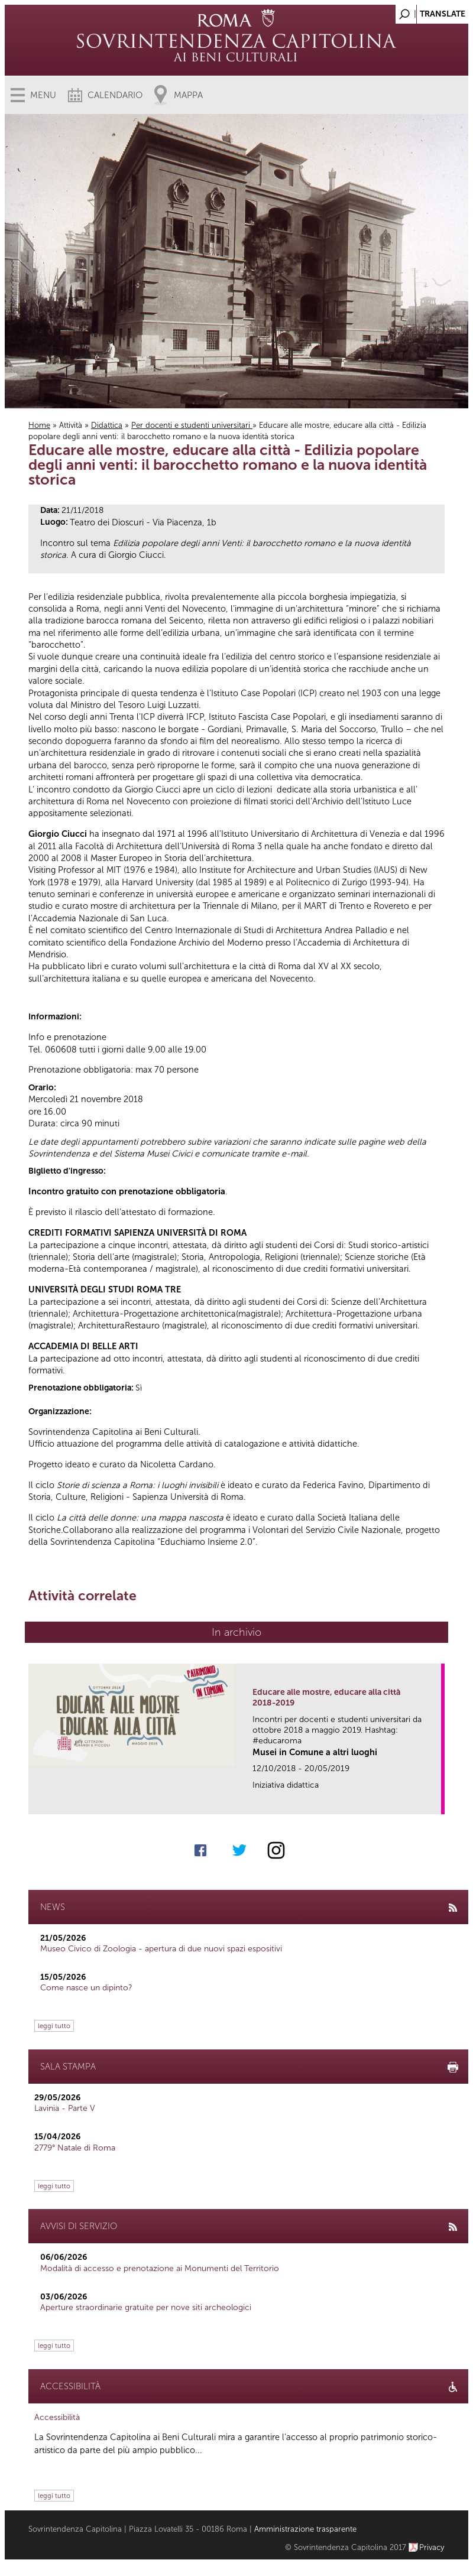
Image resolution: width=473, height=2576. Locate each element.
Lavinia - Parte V (64, 2108)
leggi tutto (54, 2026)
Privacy (432, 2547)
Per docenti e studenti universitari (191, 425)
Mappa (188, 95)
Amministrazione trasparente (305, 2529)
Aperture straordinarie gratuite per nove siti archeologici (145, 2307)
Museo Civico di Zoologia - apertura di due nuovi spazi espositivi (161, 1949)
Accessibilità (57, 2417)
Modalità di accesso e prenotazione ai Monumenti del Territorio (159, 2268)
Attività (70, 425)
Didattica (106, 425)
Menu (43, 95)
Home (39, 425)
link (436, 1802)
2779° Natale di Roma (74, 2148)
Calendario (115, 95)
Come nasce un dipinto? (86, 1988)
